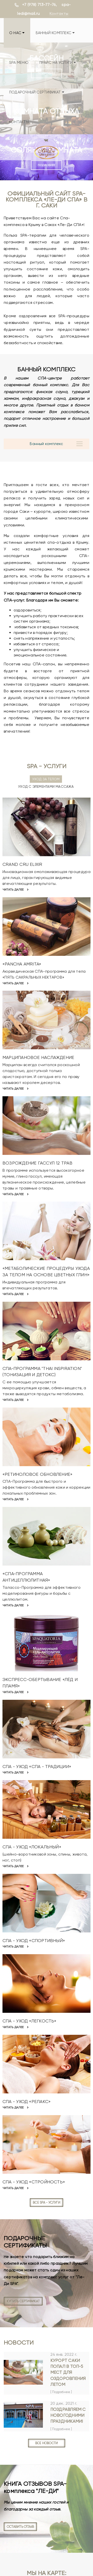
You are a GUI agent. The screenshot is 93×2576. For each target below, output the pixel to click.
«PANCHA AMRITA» (21, 963)
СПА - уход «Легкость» (29, 2020)
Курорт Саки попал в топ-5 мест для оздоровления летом (68, 2372)
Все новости (46, 2443)
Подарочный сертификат (36, 92)
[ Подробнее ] (61, 2392)
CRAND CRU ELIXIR (22, 864)
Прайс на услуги (57, 62)
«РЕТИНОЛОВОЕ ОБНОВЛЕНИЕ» (37, 1474)
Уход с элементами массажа (46, 786)
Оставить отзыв (20, 2527)
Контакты (59, 13)
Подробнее (46, 165)
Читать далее (15, 889)
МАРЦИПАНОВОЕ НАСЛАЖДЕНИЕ (38, 1057)
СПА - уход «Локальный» (31, 1846)
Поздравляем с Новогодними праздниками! (68, 2415)
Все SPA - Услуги (46, 2202)
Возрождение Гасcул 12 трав (37, 1162)
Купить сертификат (23, 2301)
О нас (17, 33)
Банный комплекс (55, 33)
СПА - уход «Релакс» (26, 2101)
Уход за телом (46, 779)
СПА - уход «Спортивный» (33, 1940)
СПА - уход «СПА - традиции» (36, 1766)
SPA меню (19, 62)
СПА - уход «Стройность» (33, 2181)
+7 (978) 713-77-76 (39, 4)
